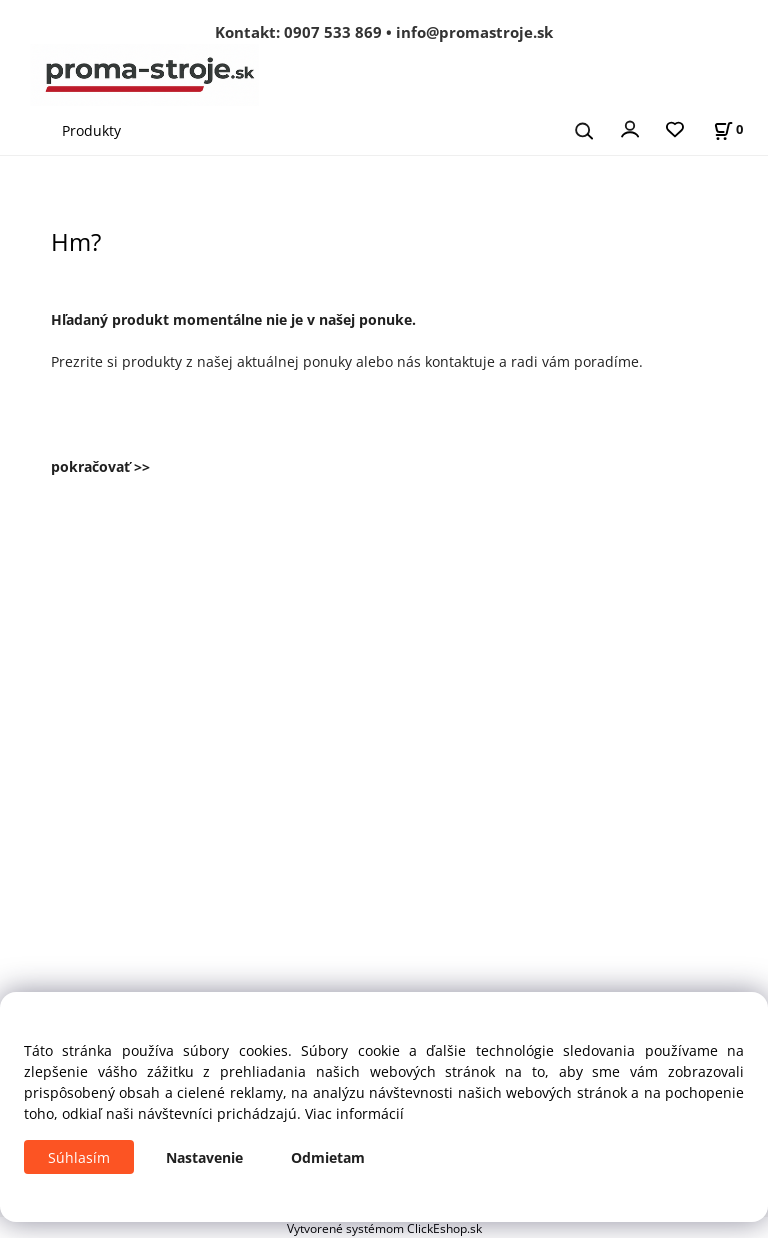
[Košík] (728, 129)
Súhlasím (79, 1157)
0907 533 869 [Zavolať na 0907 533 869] (333, 32)
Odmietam (328, 1157)
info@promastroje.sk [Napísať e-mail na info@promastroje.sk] (474, 32)
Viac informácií (354, 1113)
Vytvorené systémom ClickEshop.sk (384, 1228)
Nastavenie (204, 1157)
